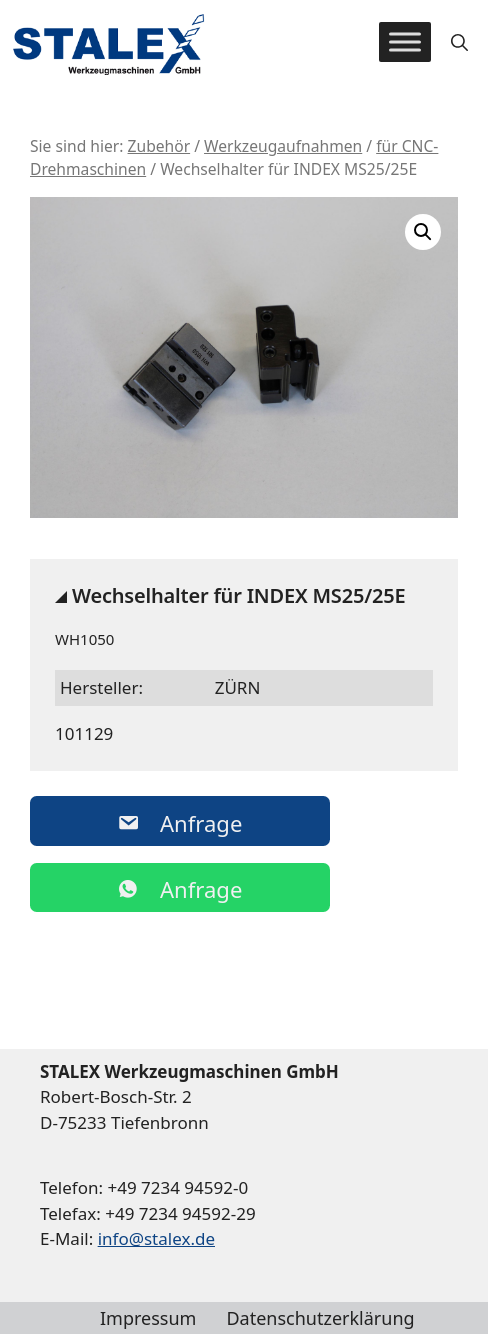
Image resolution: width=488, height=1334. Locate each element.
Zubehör (159, 146)
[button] (459, 42)
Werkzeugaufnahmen (283, 146)
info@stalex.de (156, 1238)
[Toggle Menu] (405, 42)
